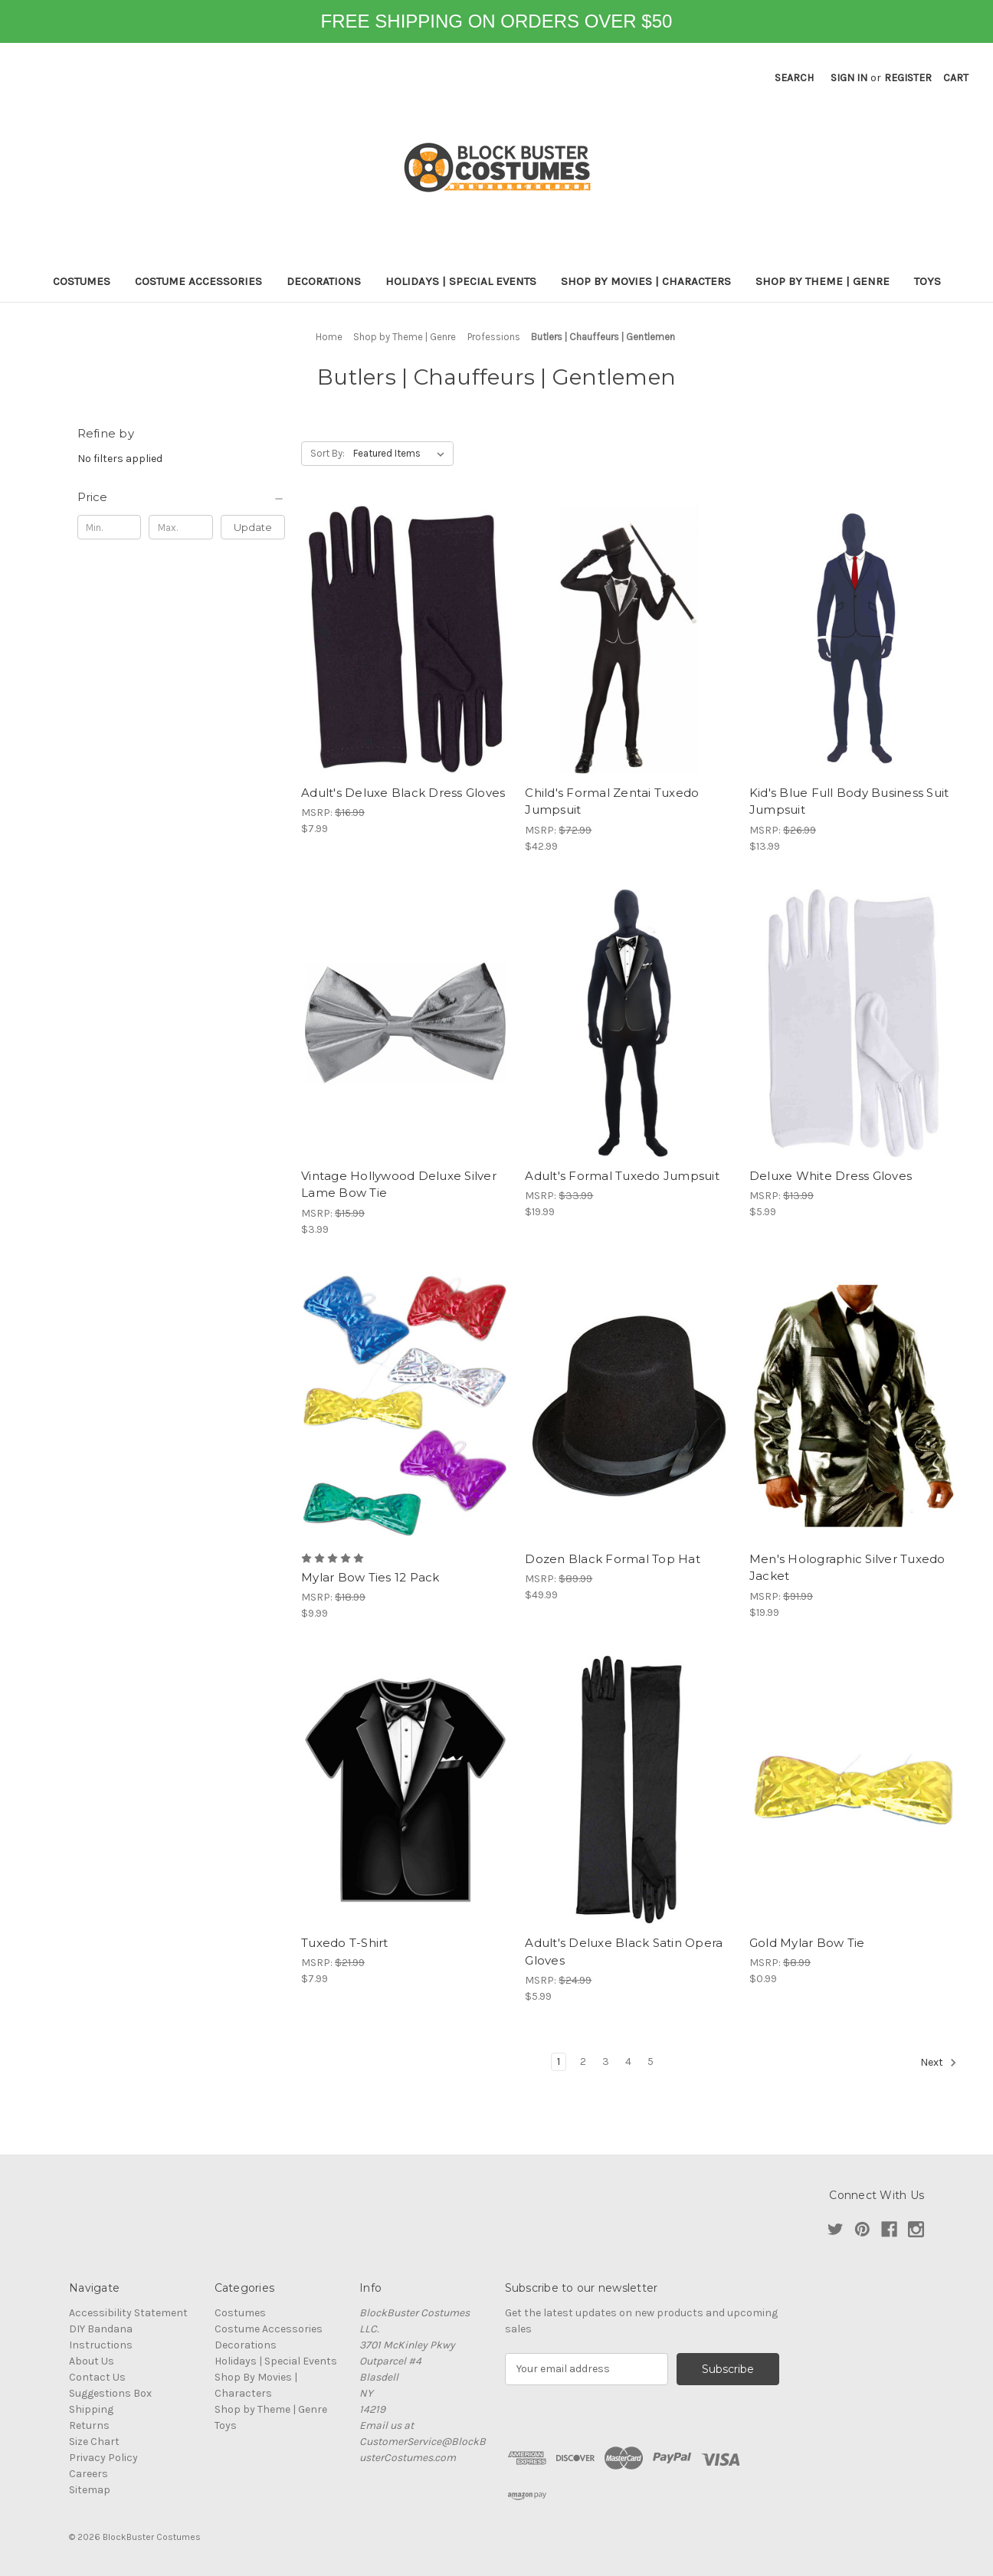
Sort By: (327, 453)
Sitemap (89, 2489)
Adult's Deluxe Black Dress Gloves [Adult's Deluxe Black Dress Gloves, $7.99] (403, 792)
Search (794, 77)
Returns (89, 2425)
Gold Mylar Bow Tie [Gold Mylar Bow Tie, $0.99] (807, 1942)
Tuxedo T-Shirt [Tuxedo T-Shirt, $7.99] (344, 1942)
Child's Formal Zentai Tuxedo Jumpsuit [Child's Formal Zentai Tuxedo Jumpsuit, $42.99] (612, 801)
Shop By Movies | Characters (646, 281)
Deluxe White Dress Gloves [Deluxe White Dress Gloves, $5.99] (830, 1175)
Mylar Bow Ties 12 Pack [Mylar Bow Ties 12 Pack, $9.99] (370, 1577)
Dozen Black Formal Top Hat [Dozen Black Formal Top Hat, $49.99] (612, 1559)
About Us (91, 2361)
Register (908, 77)
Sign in (849, 77)
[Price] (181, 497)
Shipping (91, 2409)
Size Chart (94, 2441)
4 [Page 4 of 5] (628, 2061)
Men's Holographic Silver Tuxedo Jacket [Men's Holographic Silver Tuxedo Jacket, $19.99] (847, 1568)
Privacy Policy (103, 2457)
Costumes (81, 281)
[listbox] (402, 453)
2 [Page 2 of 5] (583, 2061)
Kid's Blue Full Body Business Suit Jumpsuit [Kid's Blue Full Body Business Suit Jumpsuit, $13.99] (849, 801)
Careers (88, 2473)
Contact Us (97, 2377)
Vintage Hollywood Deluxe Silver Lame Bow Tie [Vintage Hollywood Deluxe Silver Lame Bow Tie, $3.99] (398, 1184)
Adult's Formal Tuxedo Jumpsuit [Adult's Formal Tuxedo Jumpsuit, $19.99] (622, 1175)
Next (938, 2062)
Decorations (324, 281)
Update (253, 527)
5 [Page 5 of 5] (650, 2061)
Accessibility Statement (128, 2312)
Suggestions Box (110, 2393)
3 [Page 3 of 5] (605, 2061)
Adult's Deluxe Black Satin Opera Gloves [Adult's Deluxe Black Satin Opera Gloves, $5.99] (624, 1951)
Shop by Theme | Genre (822, 281)
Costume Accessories (198, 281)
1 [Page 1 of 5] (558, 2061)
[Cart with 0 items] (956, 78)
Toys (927, 281)
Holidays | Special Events (460, 281)
